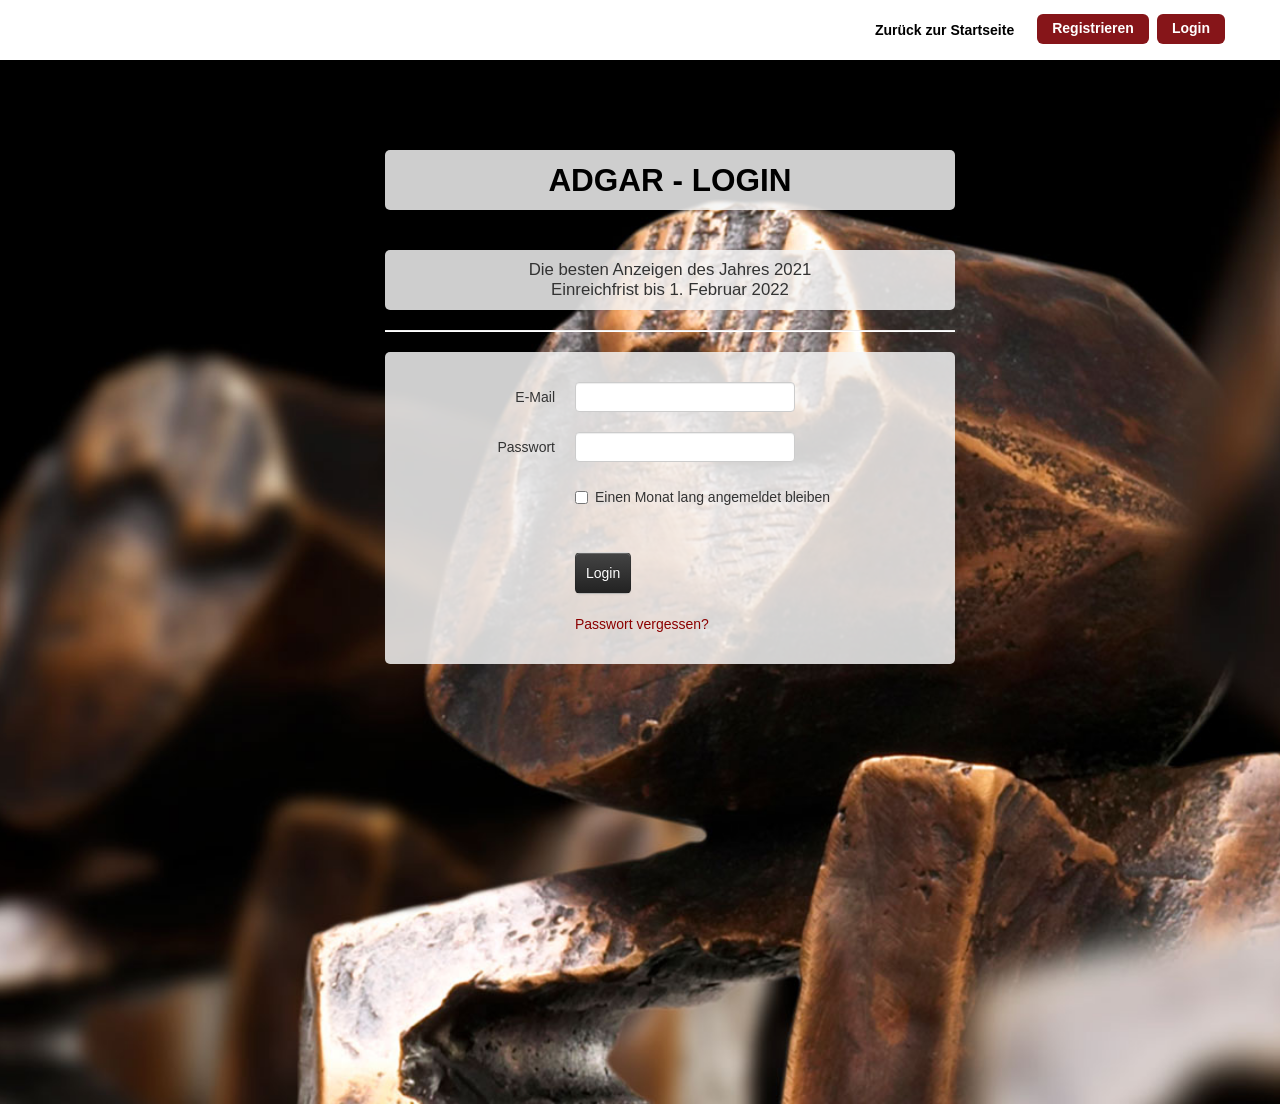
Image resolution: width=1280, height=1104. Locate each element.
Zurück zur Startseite (944, 30)
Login (1191, 28)
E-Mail (535, 397)
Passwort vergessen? (642, 624)
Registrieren (1093, 28)
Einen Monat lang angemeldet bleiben (702, 497)
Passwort (526, 447)
